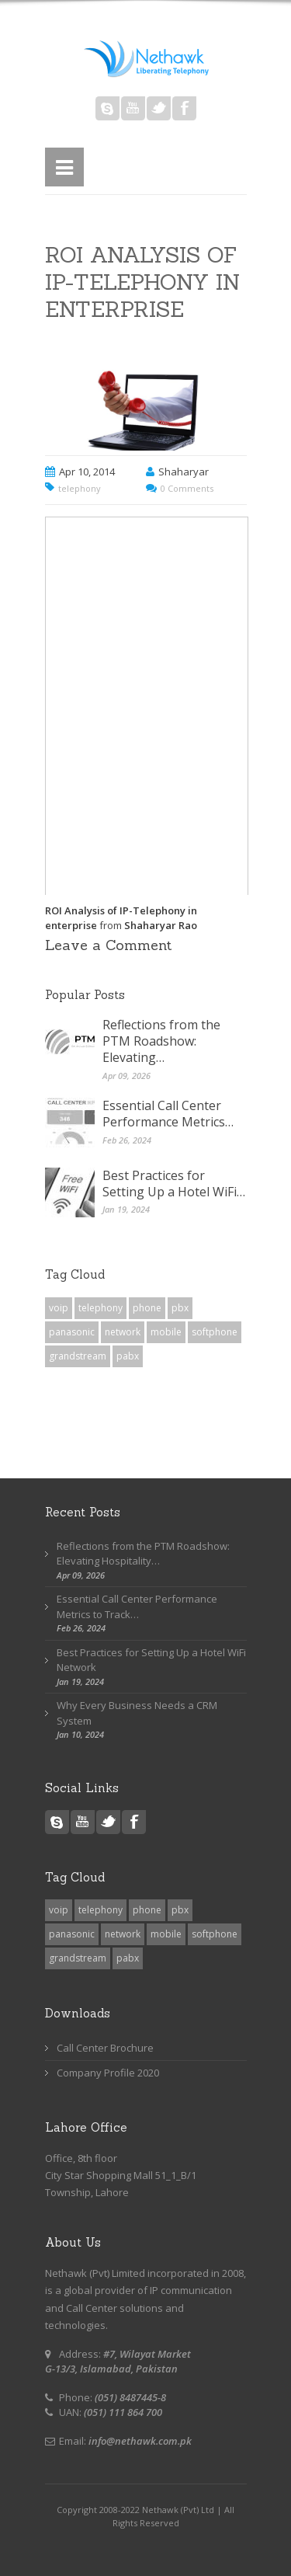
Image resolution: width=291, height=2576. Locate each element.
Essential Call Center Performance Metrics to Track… (137, 1606)
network (122, 1331)
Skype (107, 108)
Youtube (133, 108)
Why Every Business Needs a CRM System (137, 1713)
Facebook (184, 108)
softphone (214, 1331)
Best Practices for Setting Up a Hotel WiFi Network (151, 1660)
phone (147, 1307)
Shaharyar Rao (160, 925)
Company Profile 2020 (108, 2073)
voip (58, 1307)
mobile (166, 1331)
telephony (79, 488)
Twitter (159, 108)
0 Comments (187, 488)
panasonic (72, 1331)
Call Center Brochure (105, 2048)
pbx (180, 1307)
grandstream (77, 1356)
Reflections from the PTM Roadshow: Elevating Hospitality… (143, 1553)
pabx (127, 1356)
